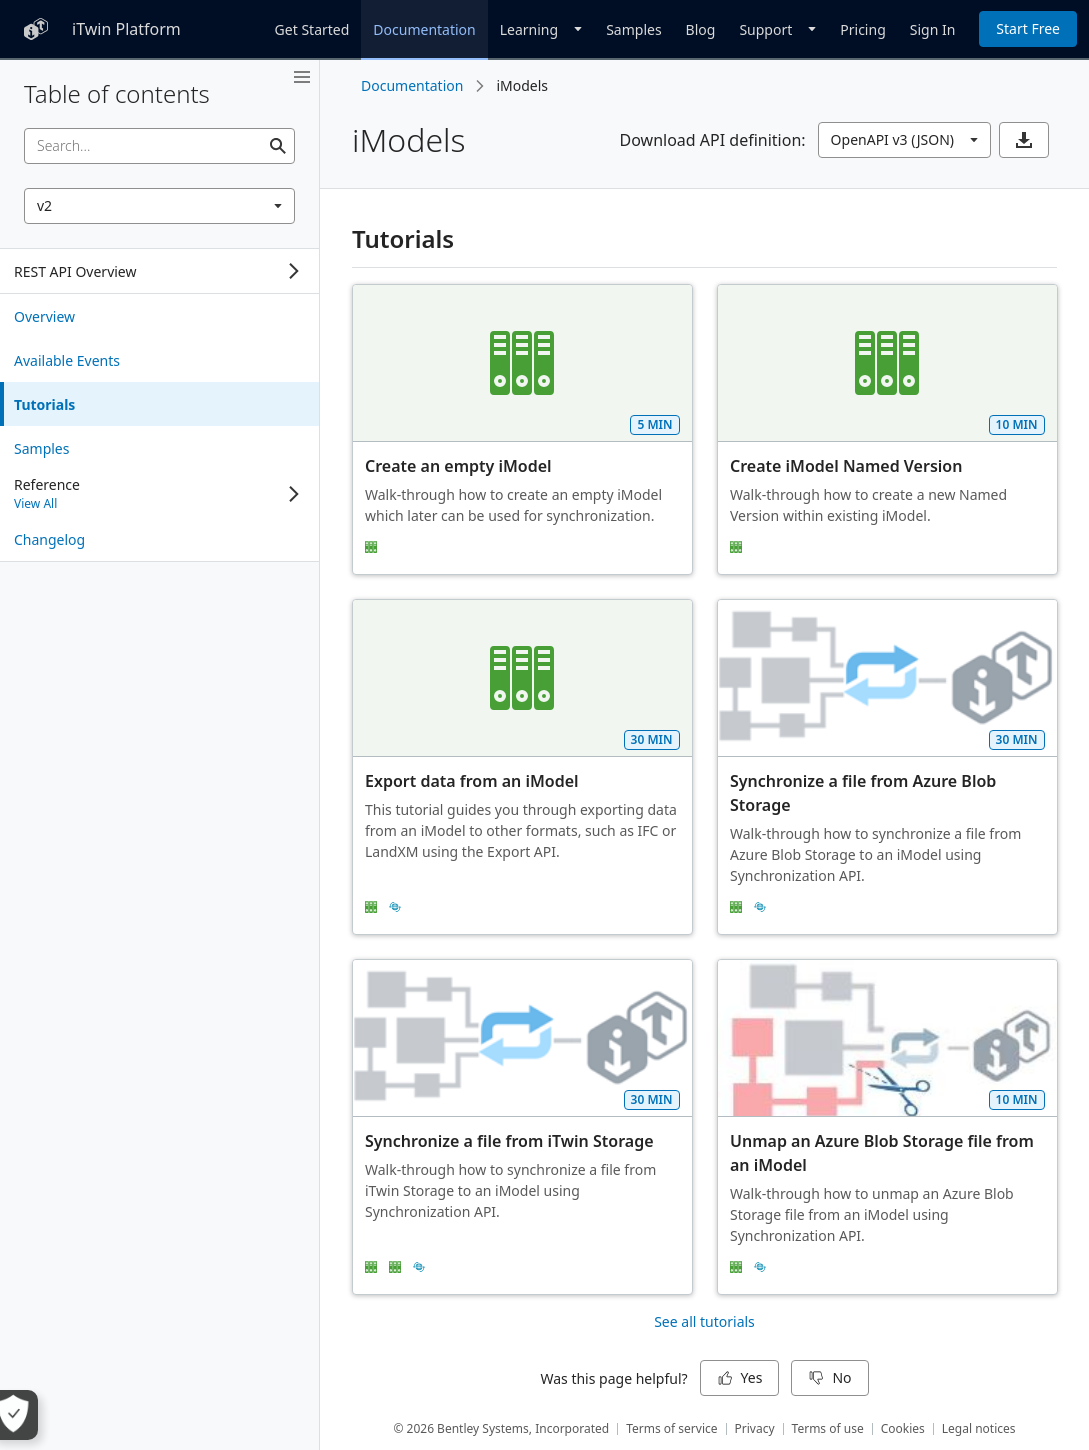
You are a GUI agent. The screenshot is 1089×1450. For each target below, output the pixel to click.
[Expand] (294, 271)
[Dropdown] (541, 29)
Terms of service (671, 1428)
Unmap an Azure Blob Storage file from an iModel (884, 1153)
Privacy (755, 1428)
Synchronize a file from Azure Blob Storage (865, 793)
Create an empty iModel (458, 466)
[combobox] (159, 206)
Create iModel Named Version (846, 466)
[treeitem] (159, 316)
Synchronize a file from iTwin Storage (509, 1141)
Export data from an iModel (472, 781)
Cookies (903, 1428)
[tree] (159, 271)
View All (35, 503)
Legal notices (979, 1428)
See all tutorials (704, 1321)
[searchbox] (159, 146)
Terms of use (828, 1428)
